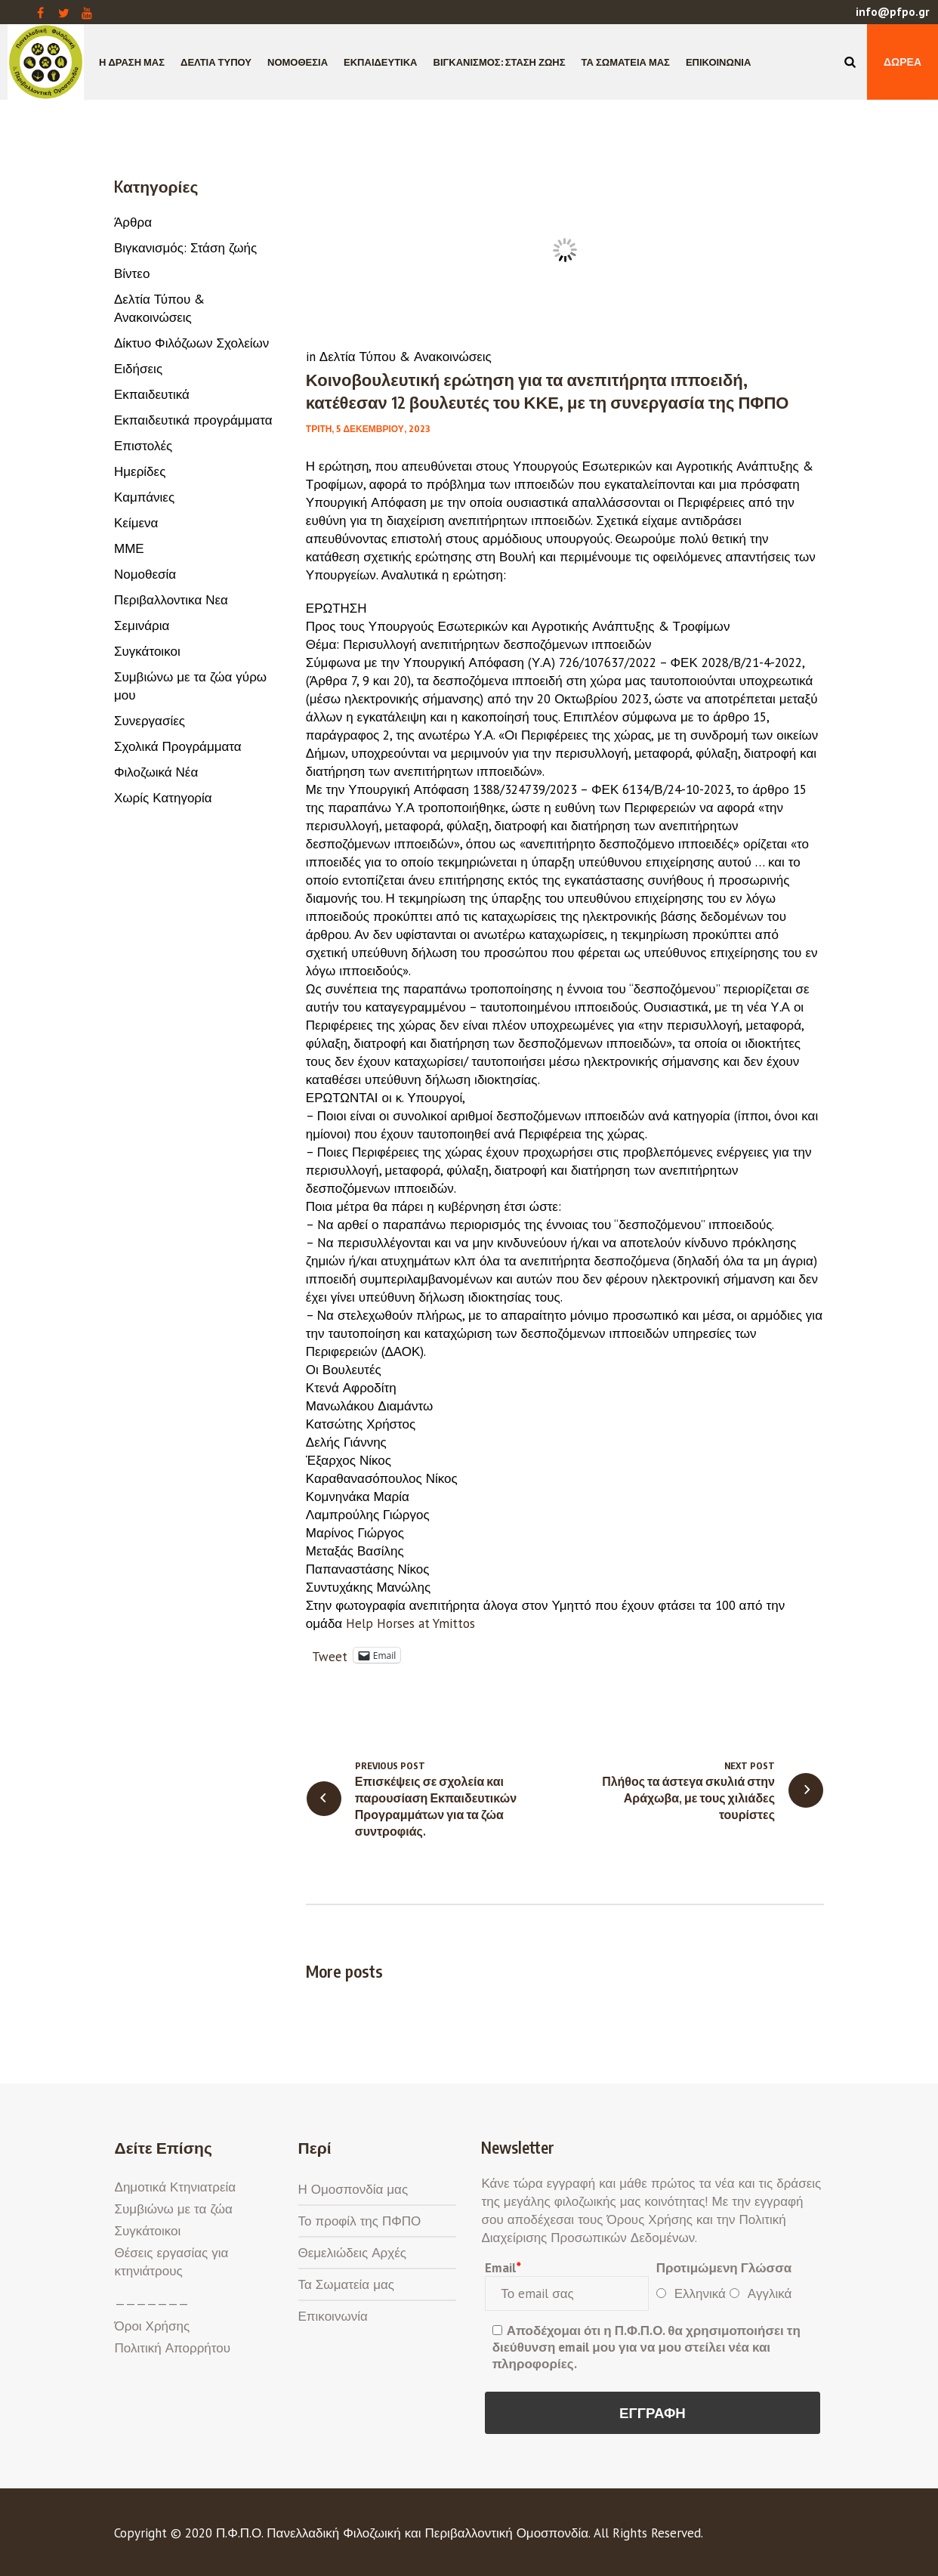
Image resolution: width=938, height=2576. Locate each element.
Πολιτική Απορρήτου (172, 2348)
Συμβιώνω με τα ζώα (174, 2209)
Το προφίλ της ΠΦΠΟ (359, 2221)
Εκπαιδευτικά (152, 394)
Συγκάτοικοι (147, 651)
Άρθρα (133, 222)
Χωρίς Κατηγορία (163, 797)
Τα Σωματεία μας (346, 2284)
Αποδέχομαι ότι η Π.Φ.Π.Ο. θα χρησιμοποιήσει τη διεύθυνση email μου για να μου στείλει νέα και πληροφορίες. (646, 2347)
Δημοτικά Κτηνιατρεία (175, 2187)
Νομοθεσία (145, 574)
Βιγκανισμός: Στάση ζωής (185, 247)
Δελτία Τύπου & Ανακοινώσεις (405, 356)
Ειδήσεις (138, 368)
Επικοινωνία (333, 2316)
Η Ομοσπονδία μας (353, 2189)
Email (502, 2267)
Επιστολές (143, 445)
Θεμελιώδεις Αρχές (352, 2252)
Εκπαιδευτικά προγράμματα (193, 420)
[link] (410, 1623)
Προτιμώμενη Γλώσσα (724, 2267)
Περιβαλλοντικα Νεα (171, 599)
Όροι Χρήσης (152, 2326)
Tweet (329, 1654)
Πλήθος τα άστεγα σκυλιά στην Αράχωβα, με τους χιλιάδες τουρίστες (688, 1798)
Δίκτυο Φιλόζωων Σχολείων (191, 343)
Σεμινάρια (141, 625)
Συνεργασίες (149, 720)
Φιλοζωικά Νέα (156, 772)
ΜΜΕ (129, 548)
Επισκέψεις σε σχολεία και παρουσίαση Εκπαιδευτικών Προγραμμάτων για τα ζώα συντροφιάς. (436, 1806)
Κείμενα (136, 522)
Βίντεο (132, 273)
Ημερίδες (139, 471)
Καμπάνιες (144, 497)
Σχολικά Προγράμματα (178, 746)
